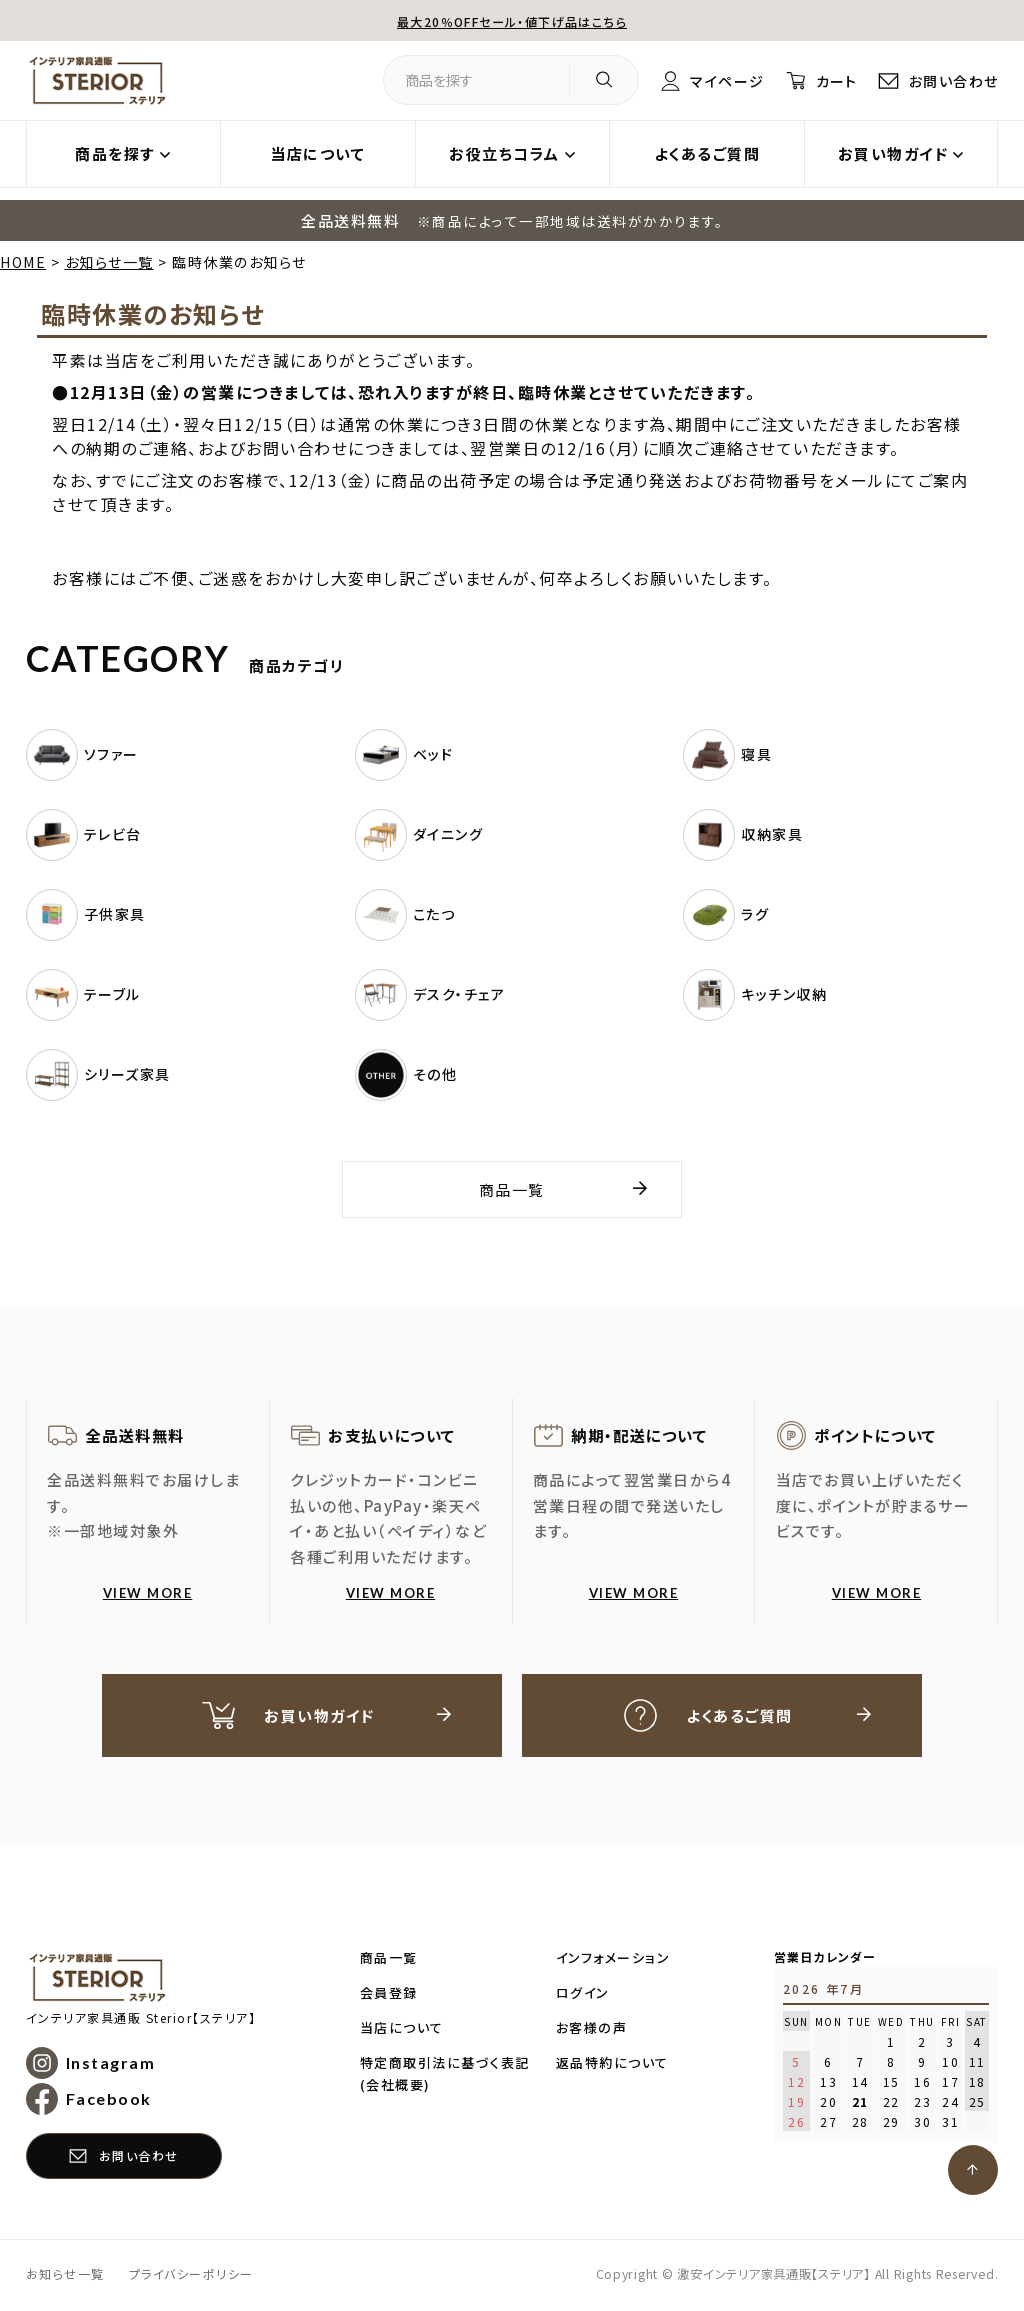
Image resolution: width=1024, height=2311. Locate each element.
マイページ (716, 80)
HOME (23, 262)
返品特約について (612, 2064)
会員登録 (389, 1994)
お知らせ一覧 (109, 262)
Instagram (111, 2064)
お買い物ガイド (893, 153)
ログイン (583, 1994)
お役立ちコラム (504, 153)
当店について (317, 153)
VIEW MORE (148, 1593)
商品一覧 (512, 1189)
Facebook (109, 2101)
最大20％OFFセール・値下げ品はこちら (512, 20)
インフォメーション (613, 1959)
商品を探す (115, 153)
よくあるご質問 (707, 153)
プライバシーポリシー (191, 2276)
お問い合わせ (950, 80)
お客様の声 (592, 2029)
